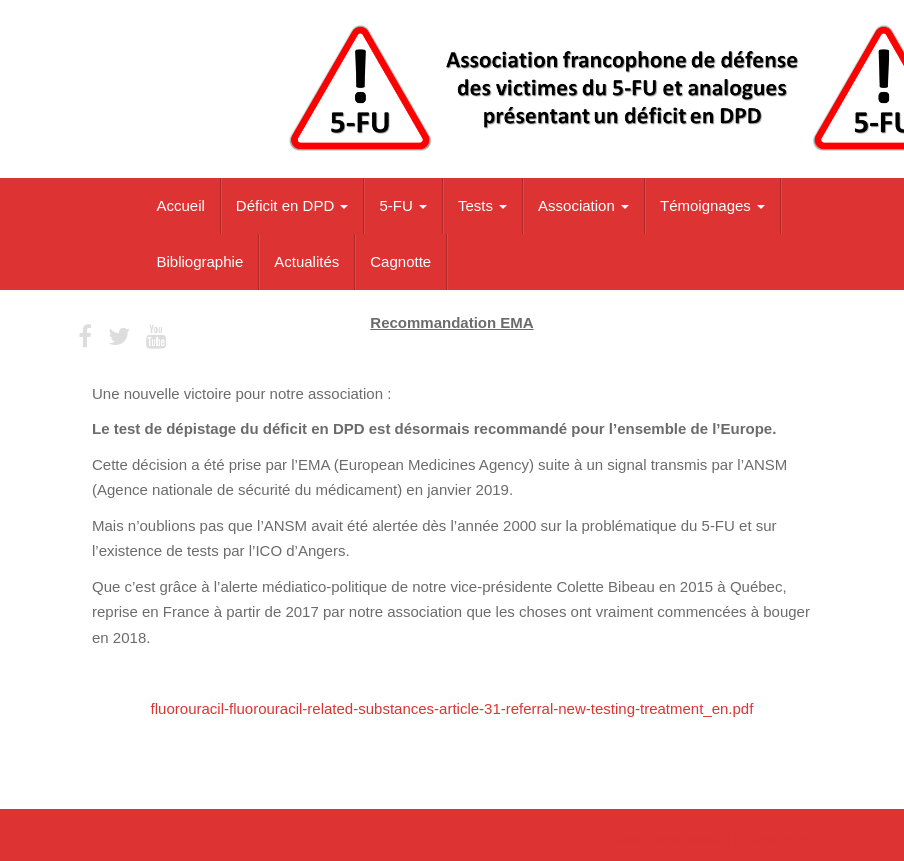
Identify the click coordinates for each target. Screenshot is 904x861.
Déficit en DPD (292, 205)
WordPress (779, 840)
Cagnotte (400, 261)
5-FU (403, 205)
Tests (482, 205)
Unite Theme (646, 840)
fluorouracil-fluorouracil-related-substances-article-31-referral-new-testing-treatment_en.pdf (452, 708)
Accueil (181, 205)
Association (583, 205)
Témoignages (712, 205)
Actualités (306, 261)
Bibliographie (200, 261)
